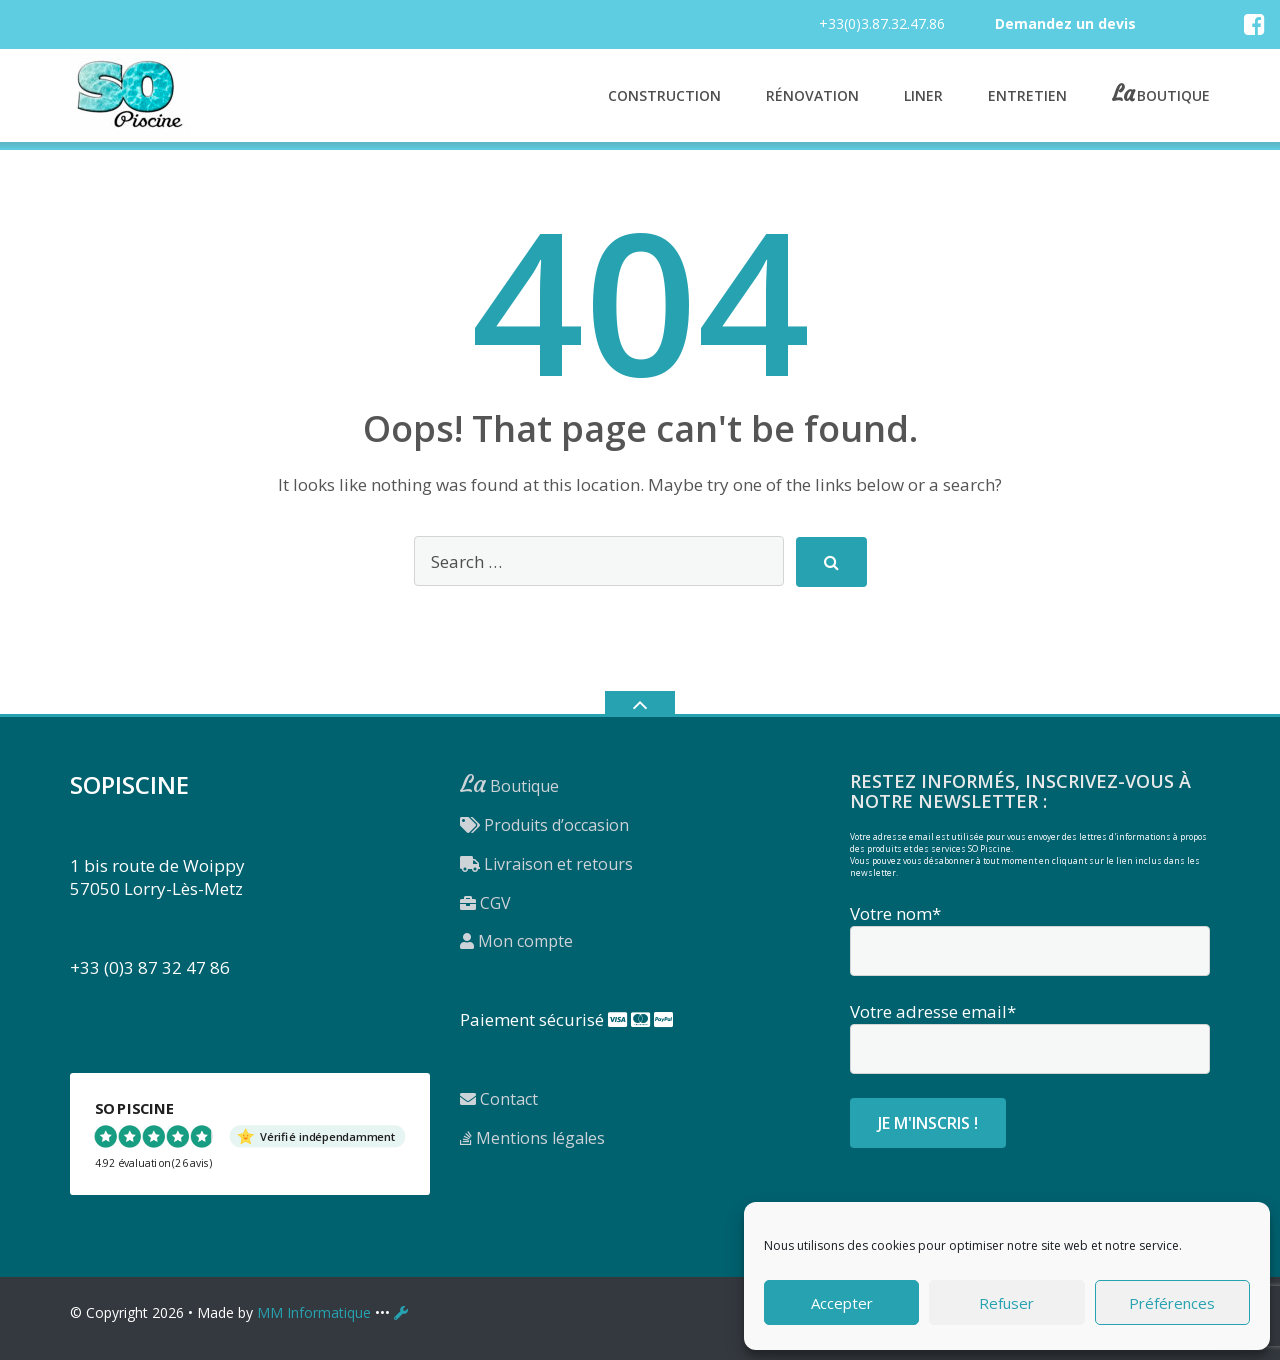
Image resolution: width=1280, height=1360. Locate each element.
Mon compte (516, 941)
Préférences (1172, 1303)
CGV (485, 903)
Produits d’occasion (544, 825)
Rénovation (812, 95)
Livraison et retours (546, 864)
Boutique (1173, 93)
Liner (923, 95)
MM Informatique (314, 1312)
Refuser (1006, 1303)
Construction (664, 95)
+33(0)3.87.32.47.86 (882, 23)
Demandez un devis (1065, 23)
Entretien (1027, 95)
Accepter (842, 1303)
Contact (499, 1099)
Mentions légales (532, 1138)
